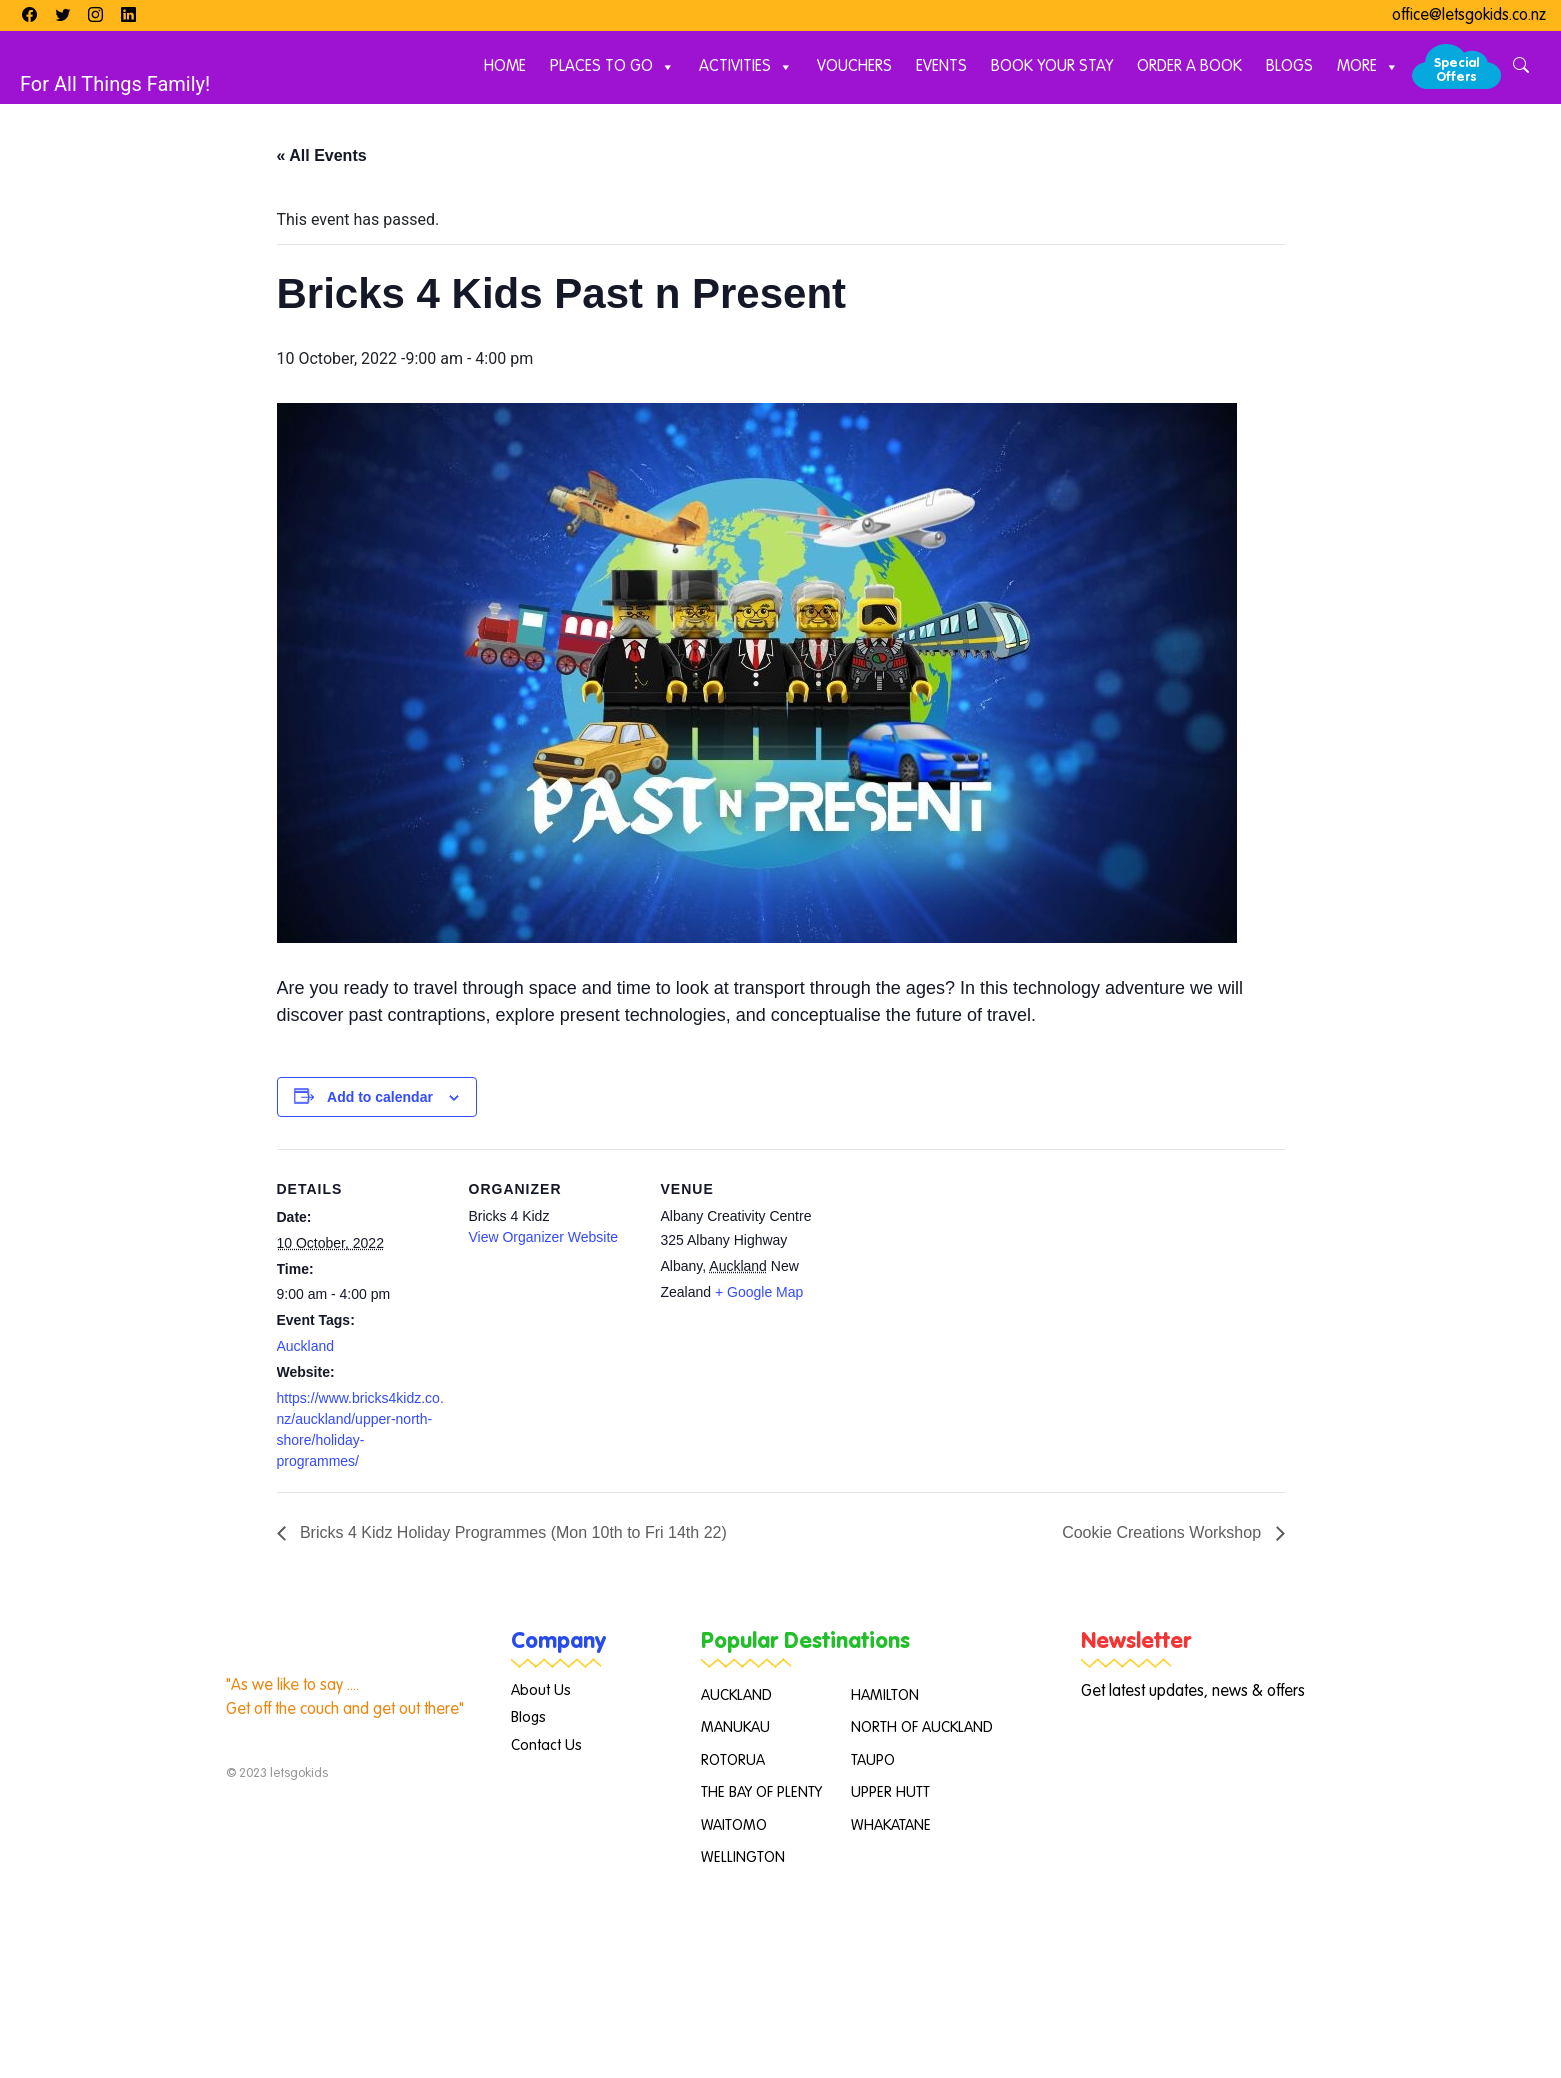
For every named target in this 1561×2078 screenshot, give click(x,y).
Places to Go (612, 67)
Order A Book (1189, 67)
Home (505, 67)
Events (941, 67)
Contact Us (546, 1745)
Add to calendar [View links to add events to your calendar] (380, 1097)
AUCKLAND (736, 1695)
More (1368, 67)
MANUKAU (735, 1727)
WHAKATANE (891, 1825)
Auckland (306, 1346)
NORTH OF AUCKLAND (922, 1727)
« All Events (322, 155)
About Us (541, 1690)
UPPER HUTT (890, 1792)
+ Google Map (759, 1292)
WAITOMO (734, 1825)
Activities (746, 67)
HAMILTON (885, 1695)
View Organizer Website (544, 1237)
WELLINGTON (743, 1857)
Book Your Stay (1052, 67)
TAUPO (873, 1760)
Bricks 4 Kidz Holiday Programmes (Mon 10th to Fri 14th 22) (511, 1532)
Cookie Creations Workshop (1163, 1532)
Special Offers (1456, 70)
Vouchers (854, 67)
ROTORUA (733, 1760)
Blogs (1289, 67)
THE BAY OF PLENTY (761, 1792)
